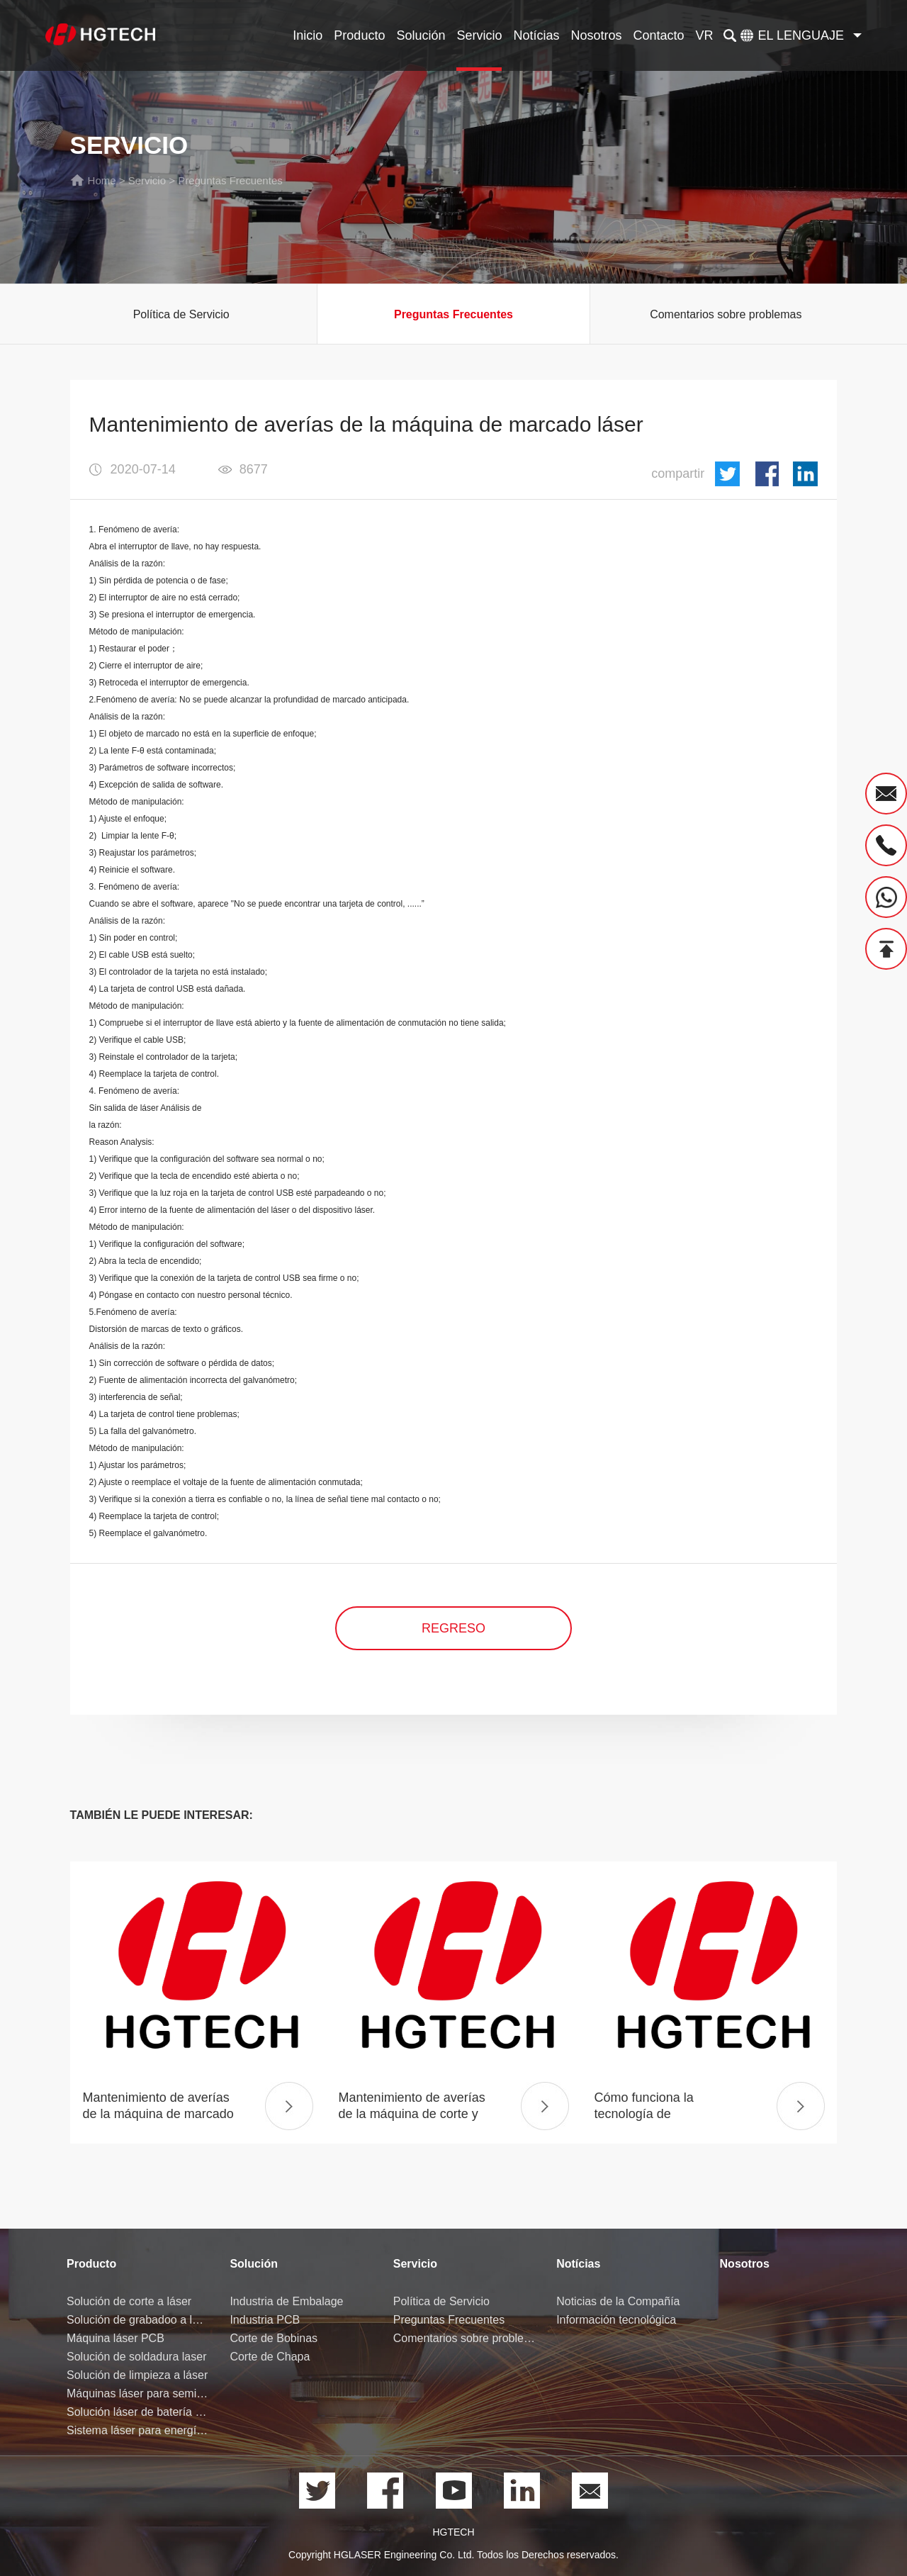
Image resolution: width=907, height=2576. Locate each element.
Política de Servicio (181, 314)
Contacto (659, 35)
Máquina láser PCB (115, 2338)
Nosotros (596, 35)
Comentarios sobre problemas (725, 314)
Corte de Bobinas (273, 2338)
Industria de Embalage (286, 2301)
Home (102, 180)
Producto (359, 35)
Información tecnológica (616, 2320)
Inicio (307, 35)
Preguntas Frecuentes (230, 180)
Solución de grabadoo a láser (137, 2320)
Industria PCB (265, 2320)
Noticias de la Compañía (618, 2301)
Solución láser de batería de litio (137, 2412)
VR (705, 35)
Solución (420, 35)
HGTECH (453, 2532)
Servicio (479, 35)
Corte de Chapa (270, 2357)
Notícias (536, 35)
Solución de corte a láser (129, 2301)
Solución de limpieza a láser (137, 2375)
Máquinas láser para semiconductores (137, 2393)
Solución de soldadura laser (136, 2357)
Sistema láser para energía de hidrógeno (137, 2430)
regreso (453, 1628)
